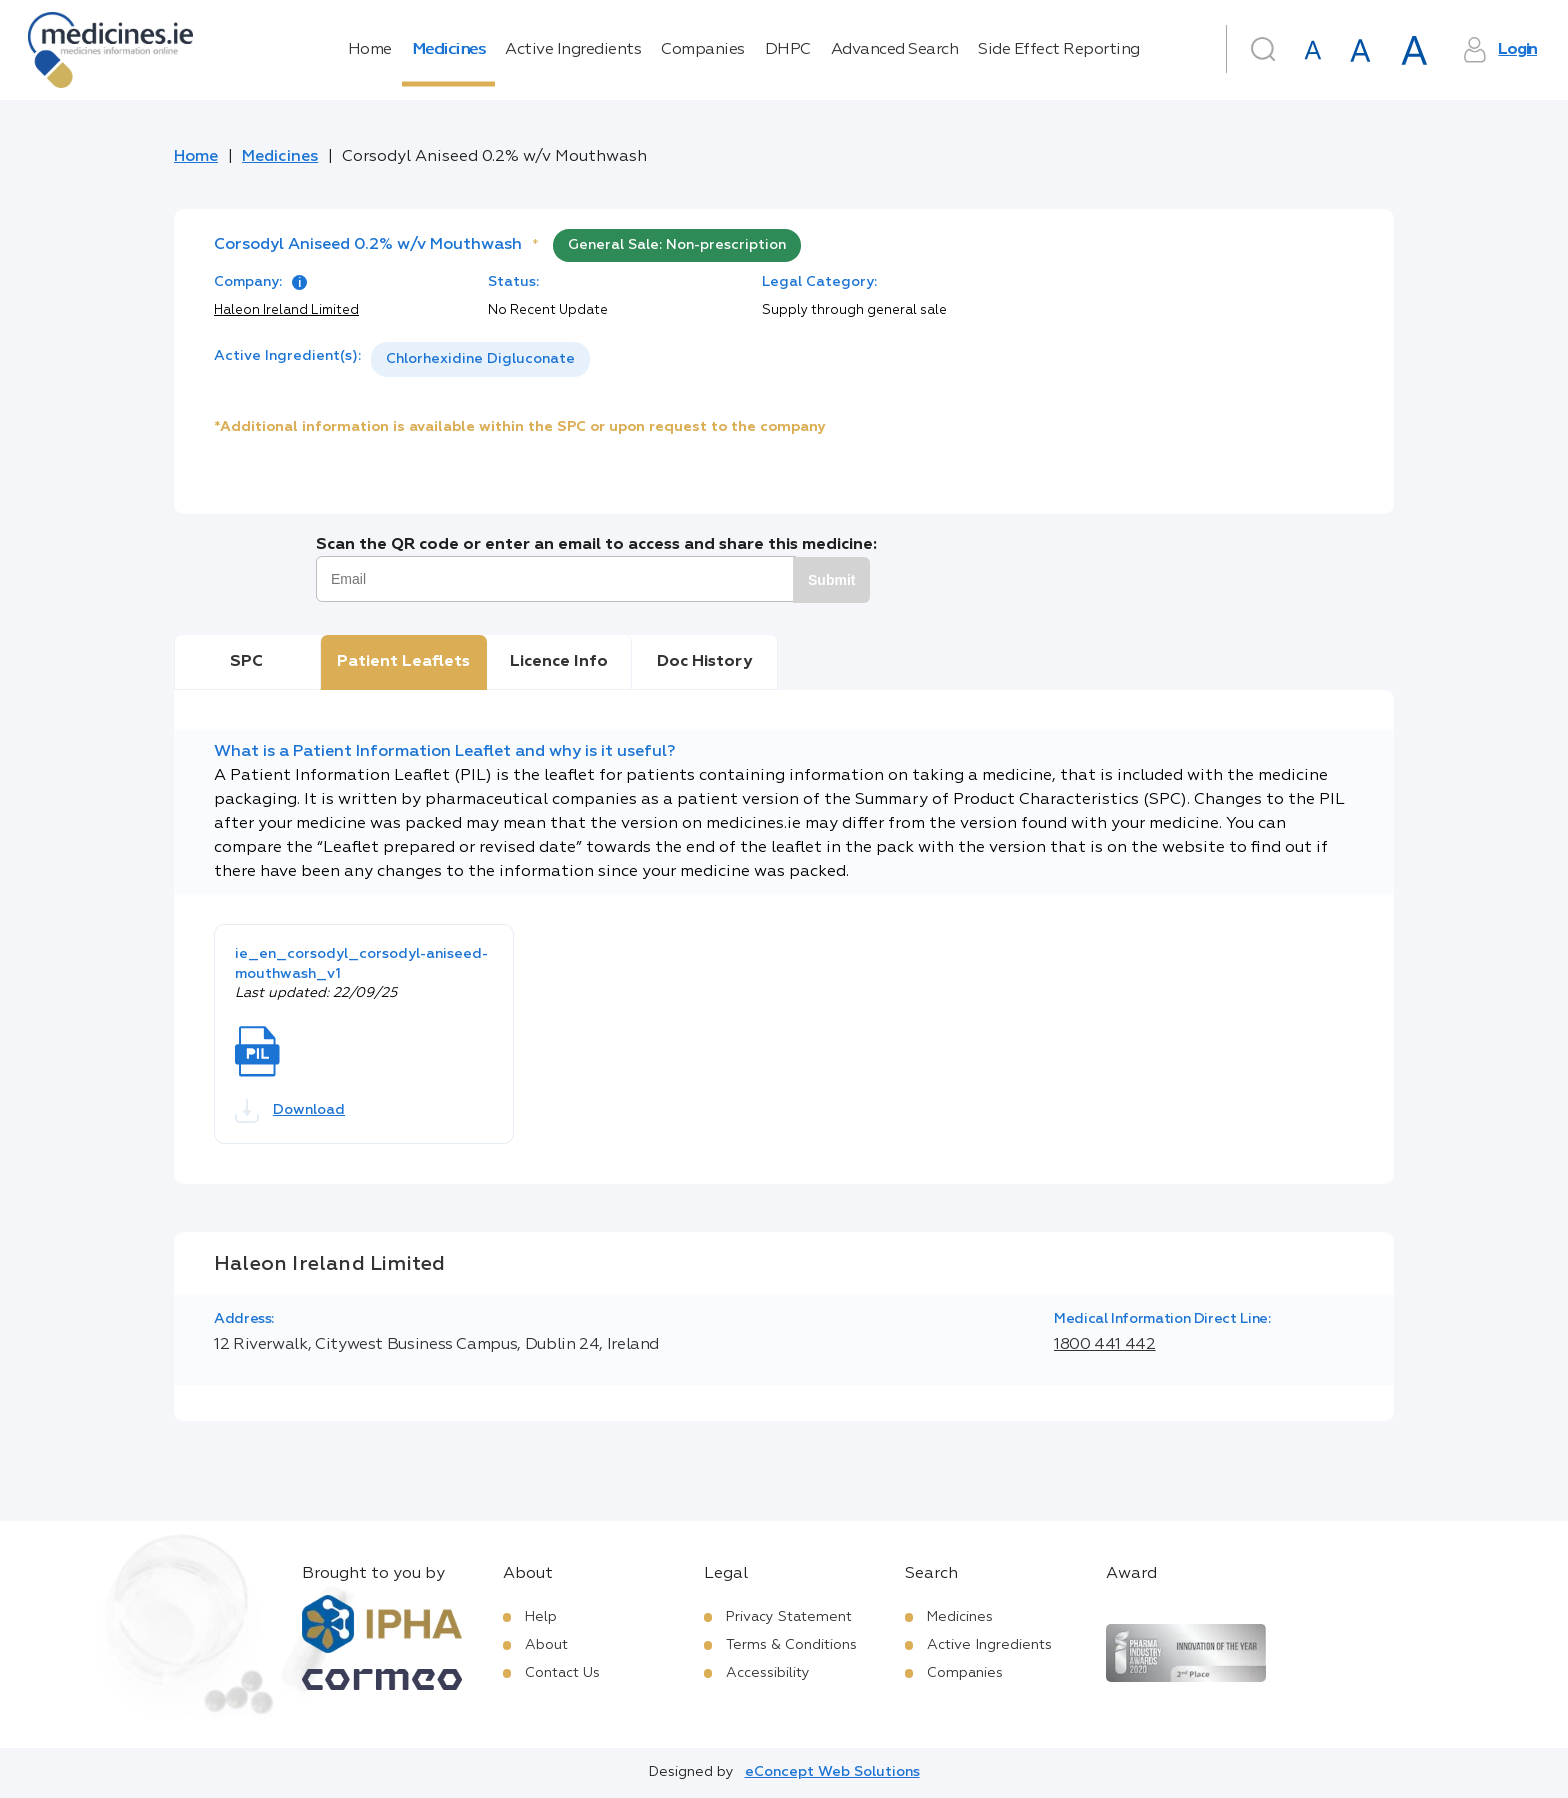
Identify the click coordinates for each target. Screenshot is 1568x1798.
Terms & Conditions (791, 1645)
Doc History (704, 662)
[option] (480, 359)
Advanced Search (895, 50)
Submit (831, 580)
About (546, 1645)
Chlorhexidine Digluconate (480, 359)
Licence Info (559, 662)
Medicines (449, 50)
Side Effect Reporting (1059, 50)
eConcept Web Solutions (832, 1772)
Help (541, 1617)
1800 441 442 (1105, 1345)
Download (290, 1111)
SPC (246, 662)
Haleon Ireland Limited (286, 310)
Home (370, 50)
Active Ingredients (573, 50)
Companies (703, 50)
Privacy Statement (789, 1617)
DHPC (788, 50)
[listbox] (480, 359)
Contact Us (562, 1673)
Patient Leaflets (403, 662)
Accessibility (768, 1673)
